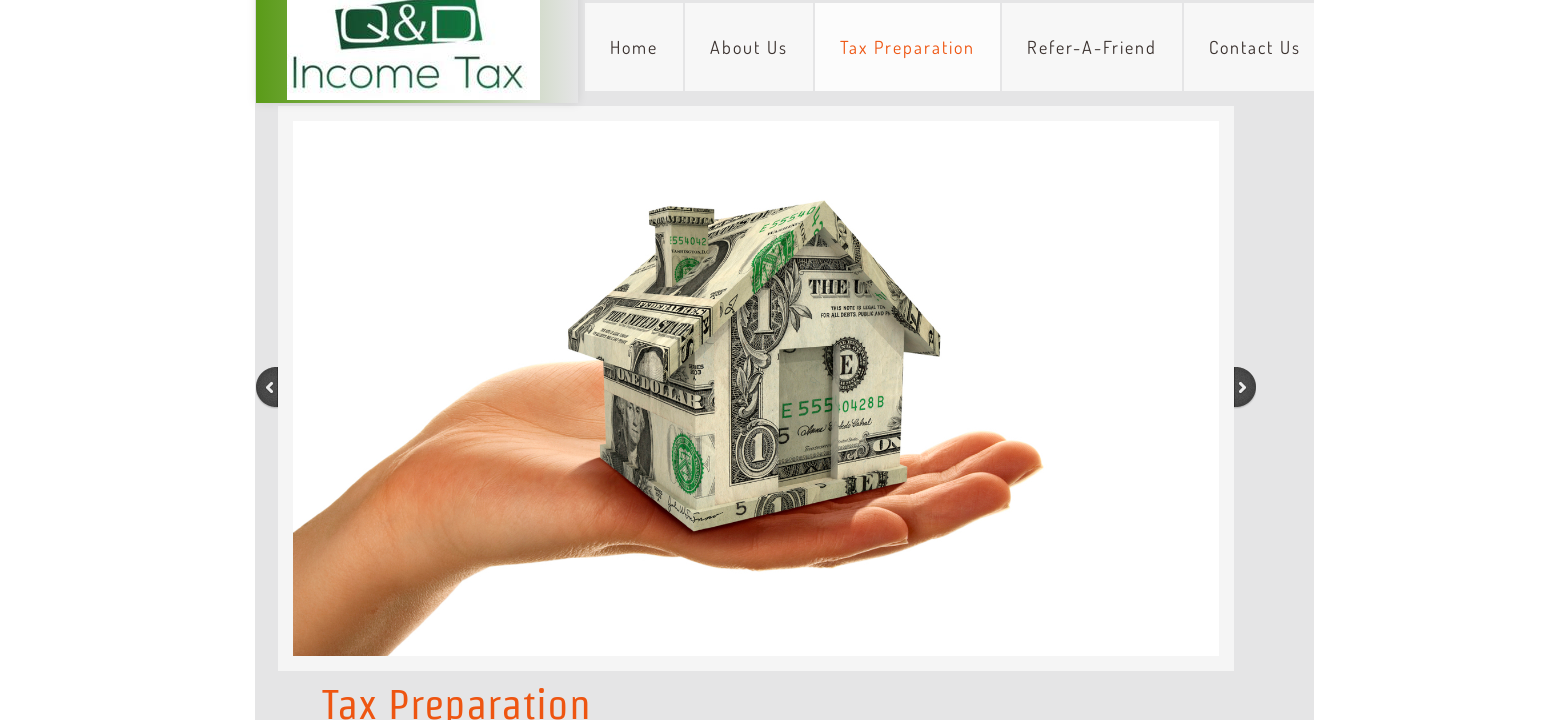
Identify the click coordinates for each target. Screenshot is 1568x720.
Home (634, 47)
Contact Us (1255, 47)
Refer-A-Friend (1092, 47)
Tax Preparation (907, 47)
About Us (749, 47)
